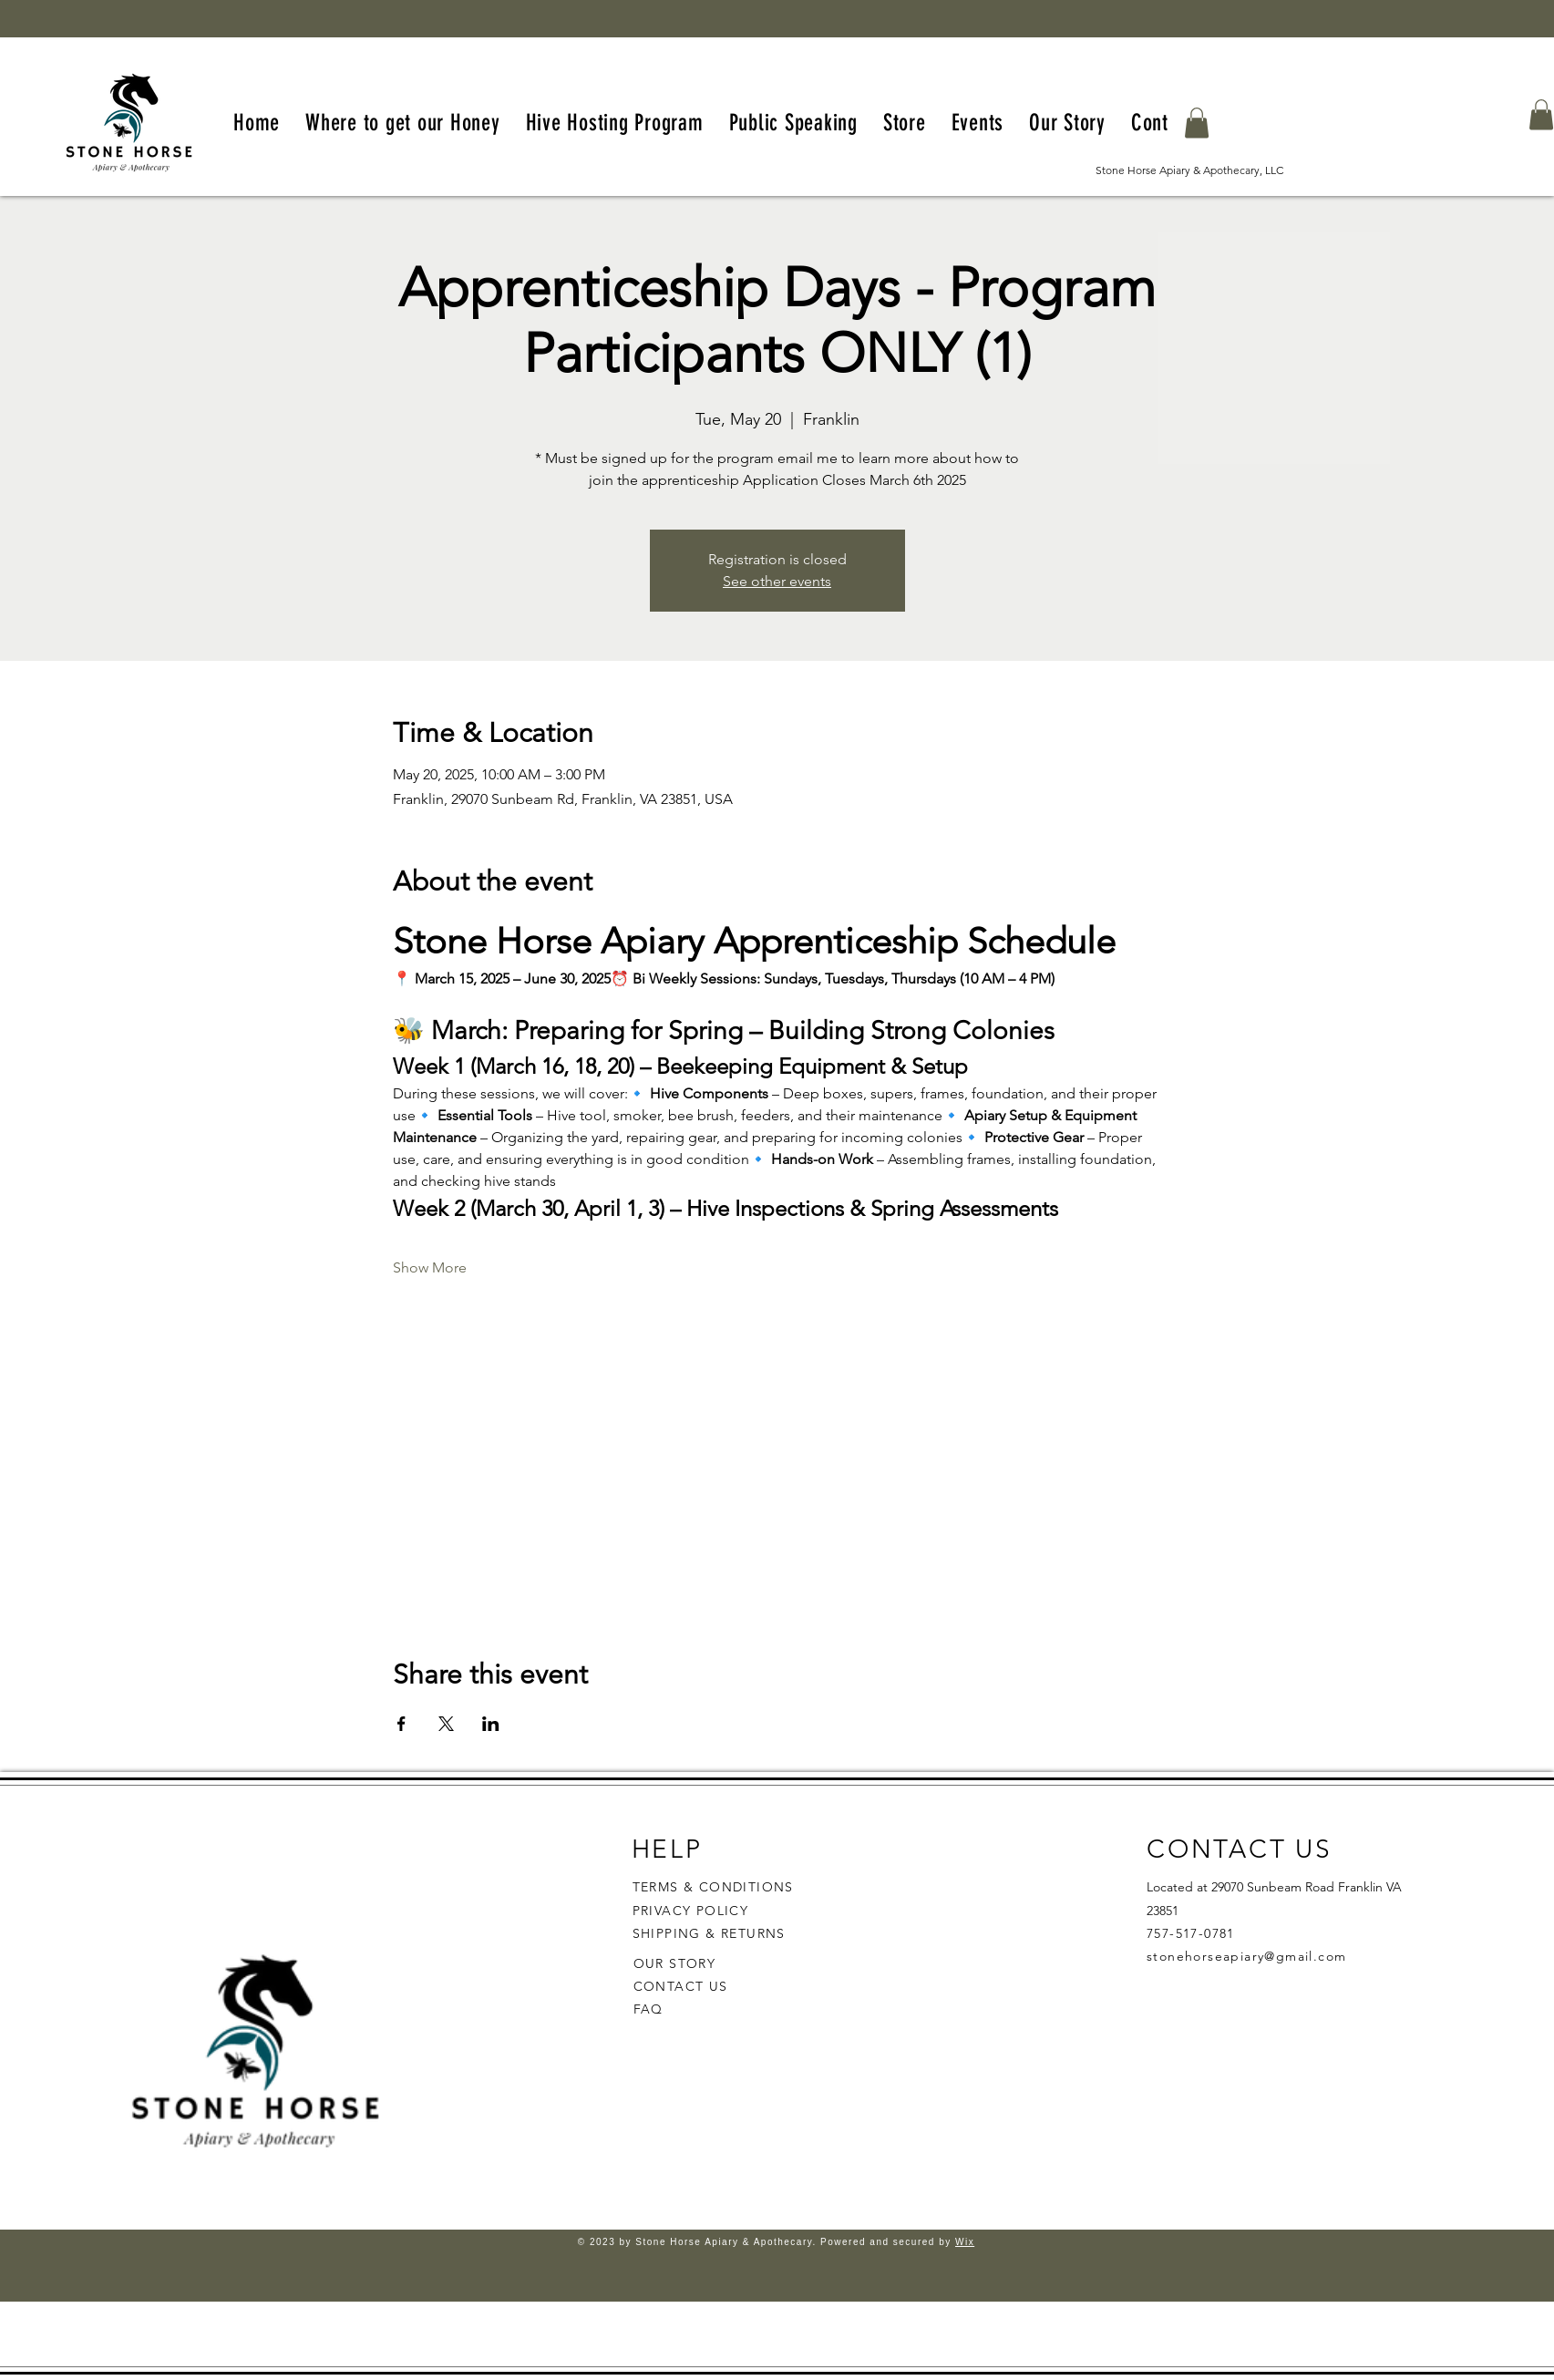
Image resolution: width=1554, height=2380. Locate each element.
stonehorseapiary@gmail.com (1246, 1956)
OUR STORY (674, 1963)
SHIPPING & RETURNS (709, 1933)
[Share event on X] (446, 1723)
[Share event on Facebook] (401, 1723)
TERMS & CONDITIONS (713, 1887)
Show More (430, 1267)
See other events (777, 581)
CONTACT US (680, 1986)
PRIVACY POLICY (693, 1910)
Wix (964, 2242)
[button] (1196, 123)
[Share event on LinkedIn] (490, 1723)
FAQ (648, 2009)
